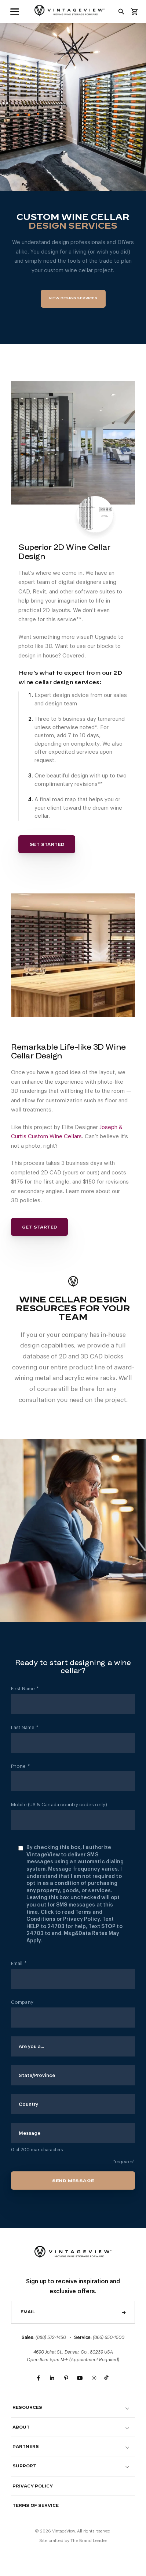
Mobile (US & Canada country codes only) (59, 1804)
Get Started (46, 845)
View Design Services (73, 298)
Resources (27, 2408)
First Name (25, 1689)
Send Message (73, 2180)
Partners (25, 2447)
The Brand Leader (88, 2540)
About (21, 2427)
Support (24, 2466)
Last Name (24, 1728)
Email (18, 1963)
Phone (20, 1766)
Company (22, 2002)
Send (124, 2312)
